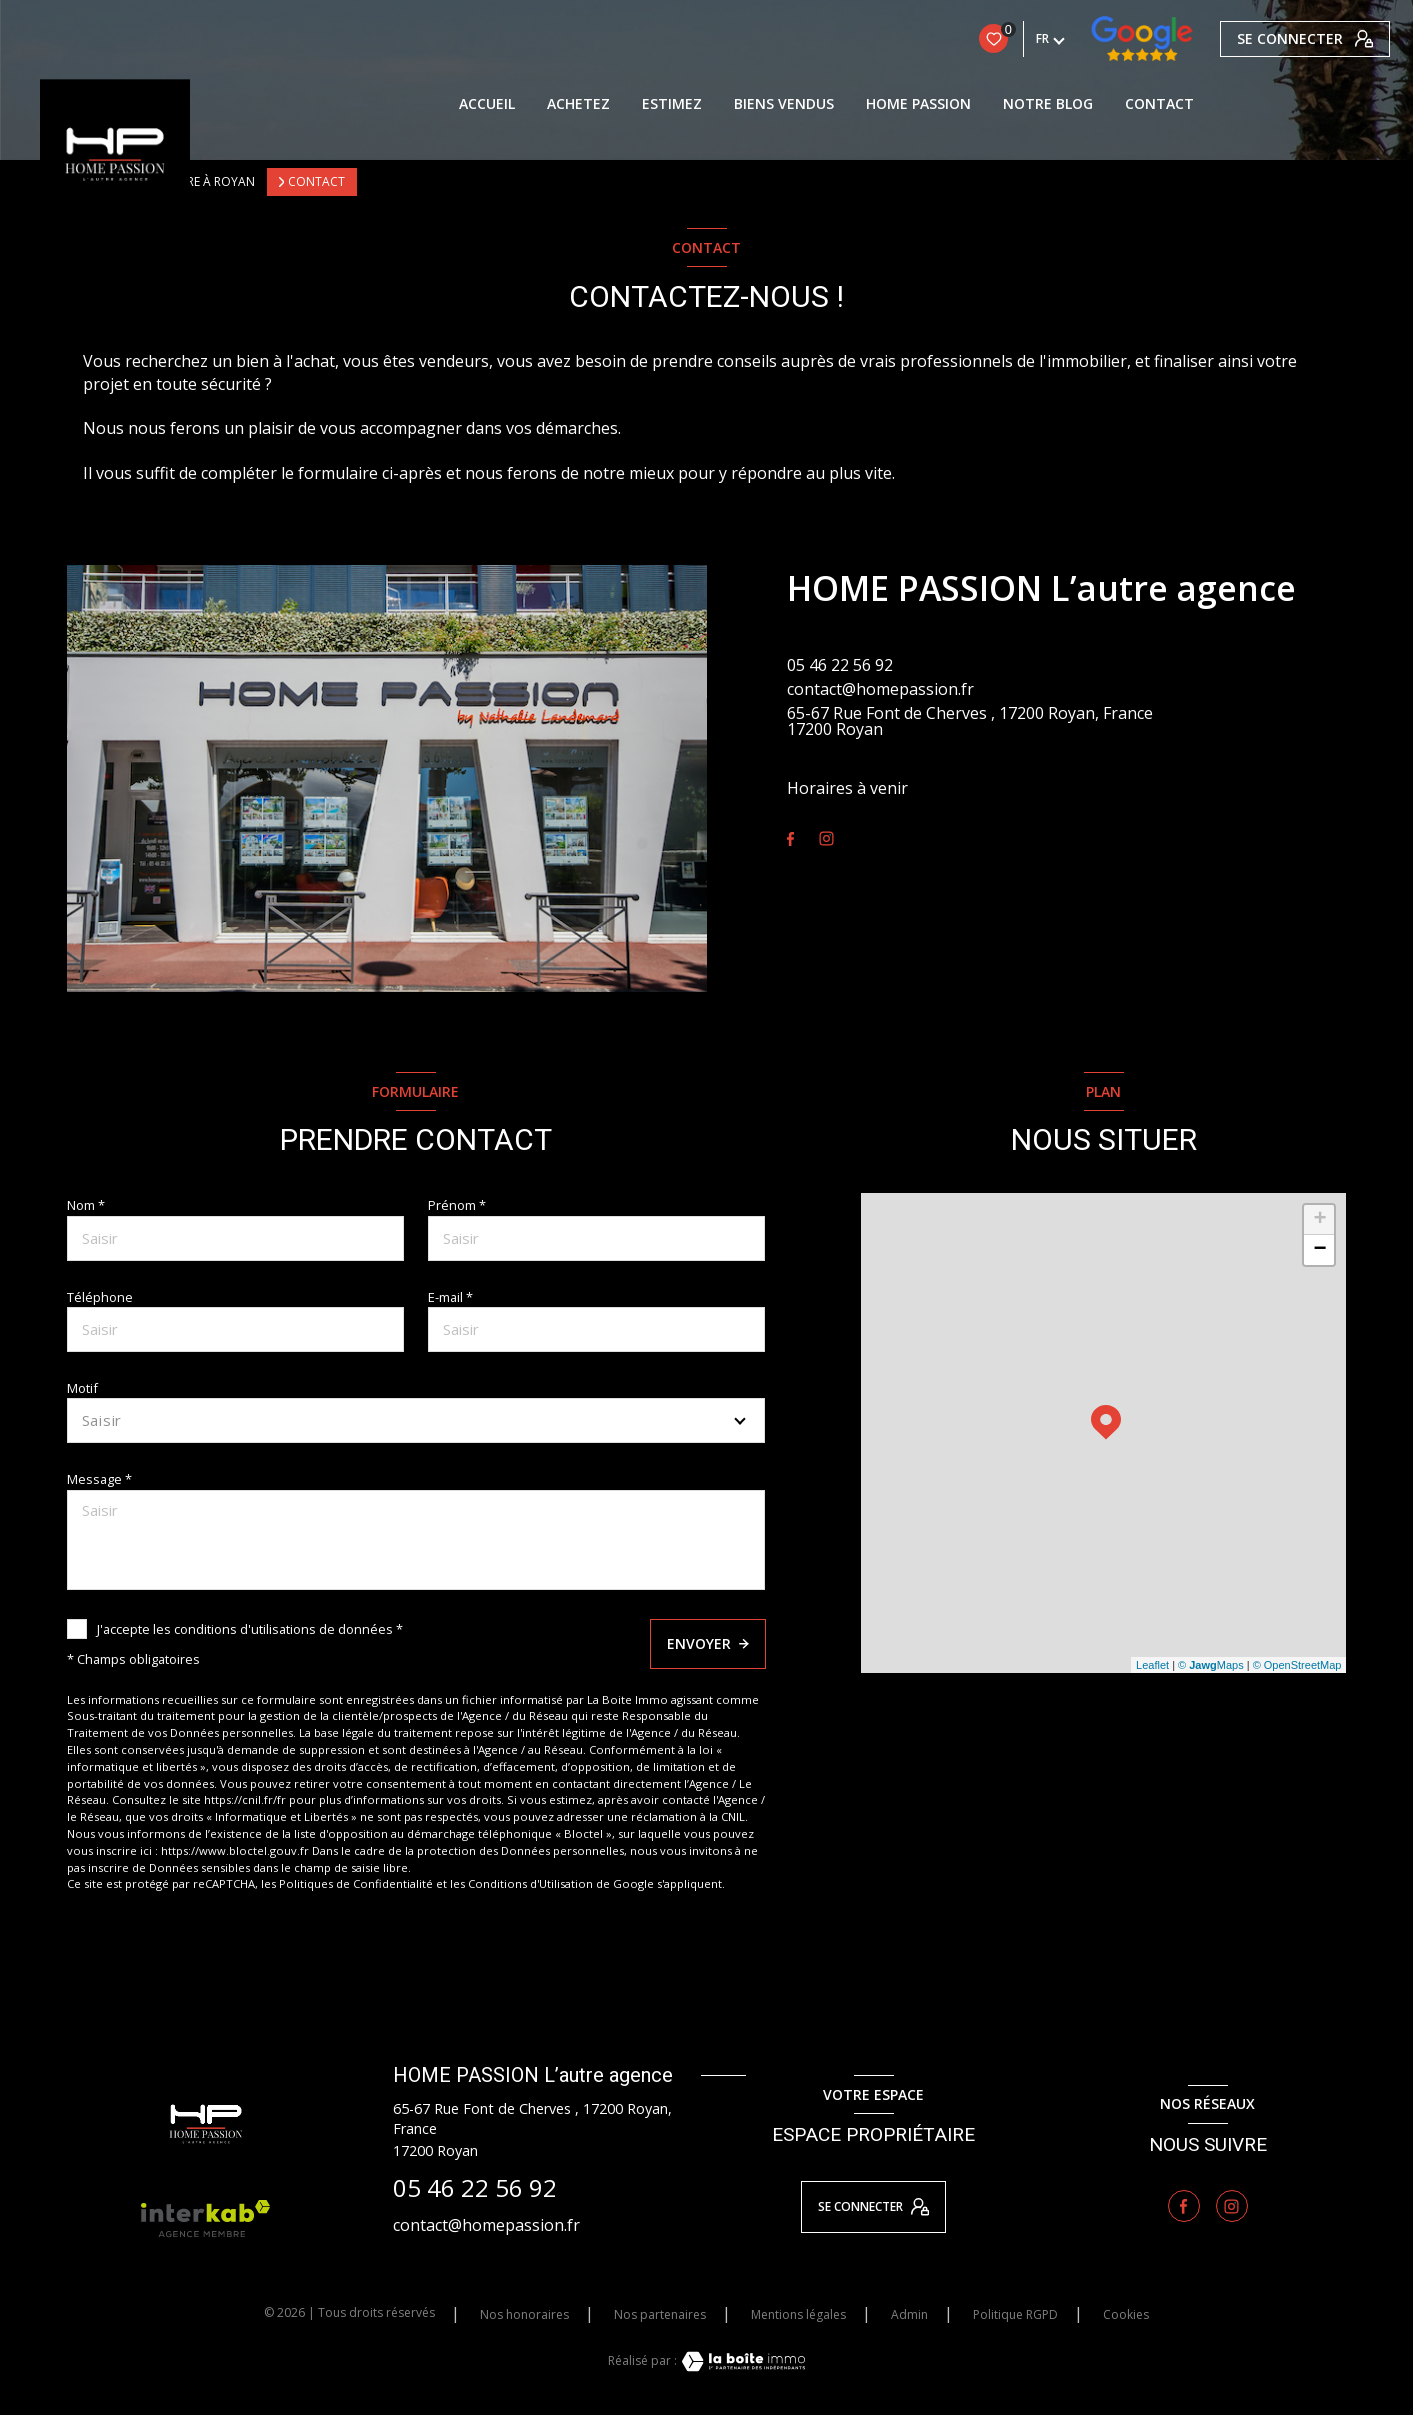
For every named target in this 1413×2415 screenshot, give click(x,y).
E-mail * (450, 1297)
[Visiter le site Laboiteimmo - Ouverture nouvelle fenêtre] (741, 2361)
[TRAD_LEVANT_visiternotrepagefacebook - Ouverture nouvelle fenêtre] (790, 839)
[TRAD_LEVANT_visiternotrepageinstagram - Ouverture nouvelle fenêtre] (826, 838)
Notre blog (1048, 104)
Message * (99, 1479)
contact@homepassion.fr (880, 689)
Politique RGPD (1015, 2314)
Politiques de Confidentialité (356, 1883)
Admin (909, 2314)
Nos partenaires (660, 2314)
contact (1159, 104)
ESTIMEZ (672, 104)
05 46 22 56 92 (840, 665)
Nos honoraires (524, 2314)
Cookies (1126, 2315)
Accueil (487, 104)
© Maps (1211, 1665)
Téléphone (100, 1297)
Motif (82, 1388)
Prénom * (457, 1205)
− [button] (1319, 1250)
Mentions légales (798, 2314)
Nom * (86, 1205)
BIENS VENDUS (784, 104)
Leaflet (1152, 1665)
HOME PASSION (918, 104)
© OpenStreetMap (1297, 1665)
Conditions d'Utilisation (530, 1883)
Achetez (578, 104)
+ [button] (1319, 1220)
